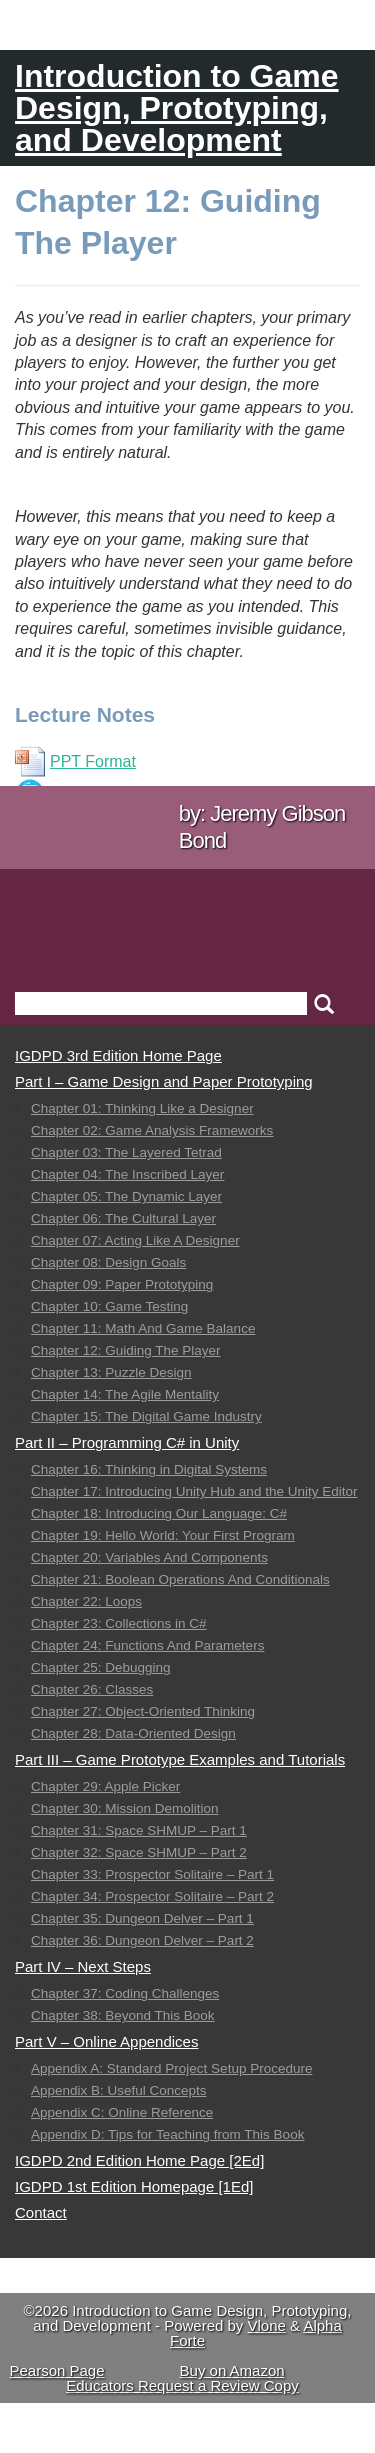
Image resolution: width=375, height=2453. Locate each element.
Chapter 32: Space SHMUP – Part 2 (139, 1852)
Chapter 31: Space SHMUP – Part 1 (139, 1830)
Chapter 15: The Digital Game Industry (146, 1416)
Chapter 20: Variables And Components (149, 1557)
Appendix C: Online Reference (122, 2112)
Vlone (267, 2325)
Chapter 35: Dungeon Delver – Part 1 (142, 1918)
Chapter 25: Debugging (101, 1667)
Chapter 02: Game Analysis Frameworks (152, 1130)
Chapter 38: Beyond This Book (123, 2015)
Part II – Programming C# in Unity (127, 1442)
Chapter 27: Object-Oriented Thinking (143, 1711)
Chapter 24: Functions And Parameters (147, 1645)
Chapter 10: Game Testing (109, 1306)
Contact (41, 2212)
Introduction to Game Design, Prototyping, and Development (177, 108)
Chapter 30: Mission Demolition (125, 1808)
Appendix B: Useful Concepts (119, 2090)
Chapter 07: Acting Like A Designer (135, 1240)
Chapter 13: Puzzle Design (111, 1372)
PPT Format (75, 761)
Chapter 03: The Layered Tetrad (126, 1152)
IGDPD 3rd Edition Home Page (118, 1055)
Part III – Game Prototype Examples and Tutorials (180, 1759)
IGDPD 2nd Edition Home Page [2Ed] (139, 2160)
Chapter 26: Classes (92, 1689)
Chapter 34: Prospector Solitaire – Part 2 (152, 1896)
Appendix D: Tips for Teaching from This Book (167, 2134)
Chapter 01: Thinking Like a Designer (142, 1108)
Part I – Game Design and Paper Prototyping (164, 1081)
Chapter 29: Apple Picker (105, 1786)
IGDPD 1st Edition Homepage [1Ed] (134, 2186)
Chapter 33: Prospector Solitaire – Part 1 (152, 1874)
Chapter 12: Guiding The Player (126, 1350)
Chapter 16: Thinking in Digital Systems (149, 1469)
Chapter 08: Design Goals (108, 1262)
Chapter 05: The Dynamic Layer (126, 1196)
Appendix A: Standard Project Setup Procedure (171, 2068)
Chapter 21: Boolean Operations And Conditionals (180, 1579)
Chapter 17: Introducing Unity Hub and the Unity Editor (194, 1491)
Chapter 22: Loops (86, 1601)
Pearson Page (56, 2370)
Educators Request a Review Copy (182, 2385)
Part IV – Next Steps (83, 1966)
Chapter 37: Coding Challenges (125, 1993)
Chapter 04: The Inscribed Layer (127, 1174)
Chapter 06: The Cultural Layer (123, 1218)
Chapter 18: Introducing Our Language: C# (159, 1513)
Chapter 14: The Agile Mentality (125, 1394)
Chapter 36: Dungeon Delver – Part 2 (142, 1940)
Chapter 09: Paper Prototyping (122, 1284)
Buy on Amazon (232, 2370)
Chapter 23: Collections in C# (119, 1623)
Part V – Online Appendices (106, 2041)
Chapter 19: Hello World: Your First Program (163, 1535)
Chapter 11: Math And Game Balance (143, 1328)
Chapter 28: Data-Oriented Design (133, 1733)
